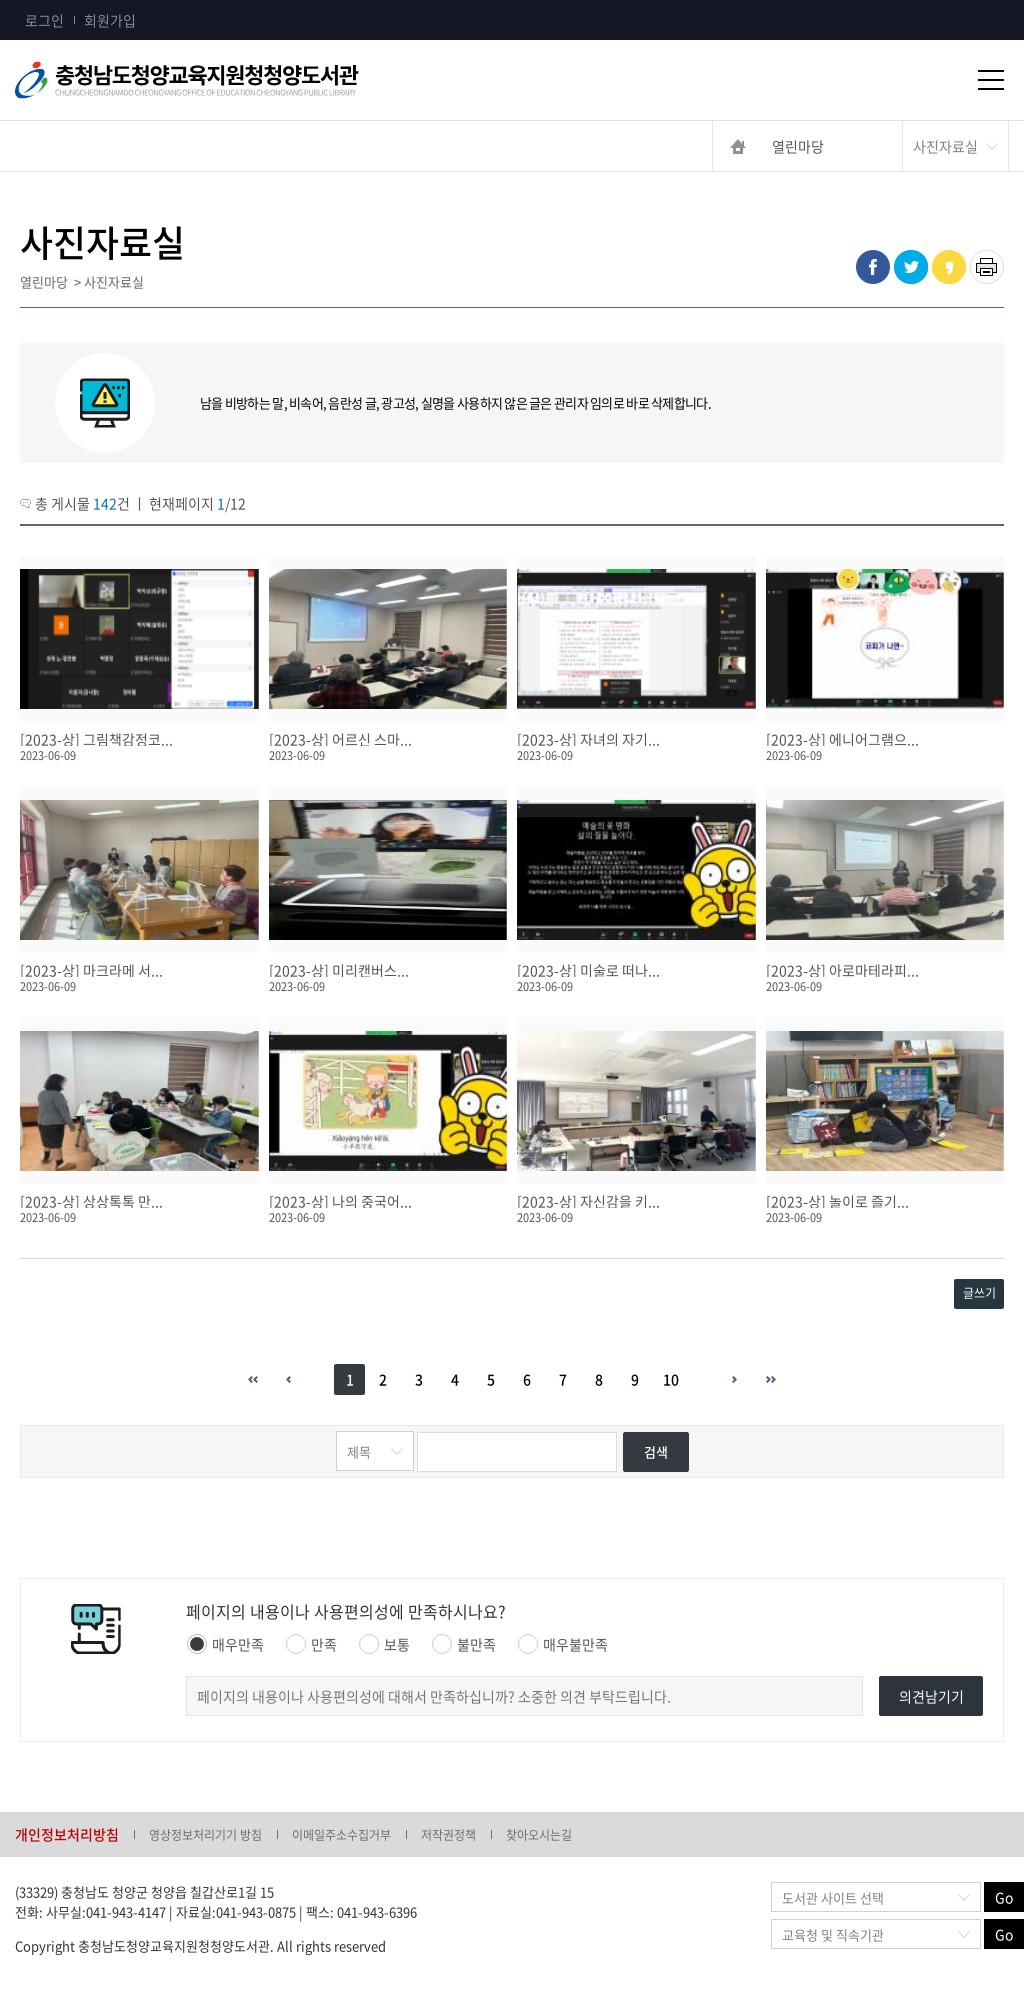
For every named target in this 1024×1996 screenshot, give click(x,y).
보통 (384, 1644)
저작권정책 (448, 1835)
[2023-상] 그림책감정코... (96, 739)
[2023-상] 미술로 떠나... (588, 970)
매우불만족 (563, 1644)
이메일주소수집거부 (341, 1835)
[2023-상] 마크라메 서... (91, 970)
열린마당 (798, 146)
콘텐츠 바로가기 (47, 0)
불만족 (464, 1644)
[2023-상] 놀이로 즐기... (837, 1201)
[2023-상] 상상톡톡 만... (91, 1201)
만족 (311, 1644)
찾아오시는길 (539, 1835)
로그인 (44, 20)
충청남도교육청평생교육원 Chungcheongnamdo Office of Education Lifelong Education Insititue (220, 80)
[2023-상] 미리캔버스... (339, 970)
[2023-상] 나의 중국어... (340, 1201)
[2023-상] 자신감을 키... (588, 1201)
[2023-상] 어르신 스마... (340, 739)
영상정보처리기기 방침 (205, 1835)
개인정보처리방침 (67, 1834)
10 (671, 1379)
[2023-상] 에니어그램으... (842, 739)
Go (1004, 1897)
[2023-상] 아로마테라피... (842, 970)
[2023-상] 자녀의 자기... (588, 739)
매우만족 (225, 1644)
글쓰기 (979, 1293)
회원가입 (110, 20)
